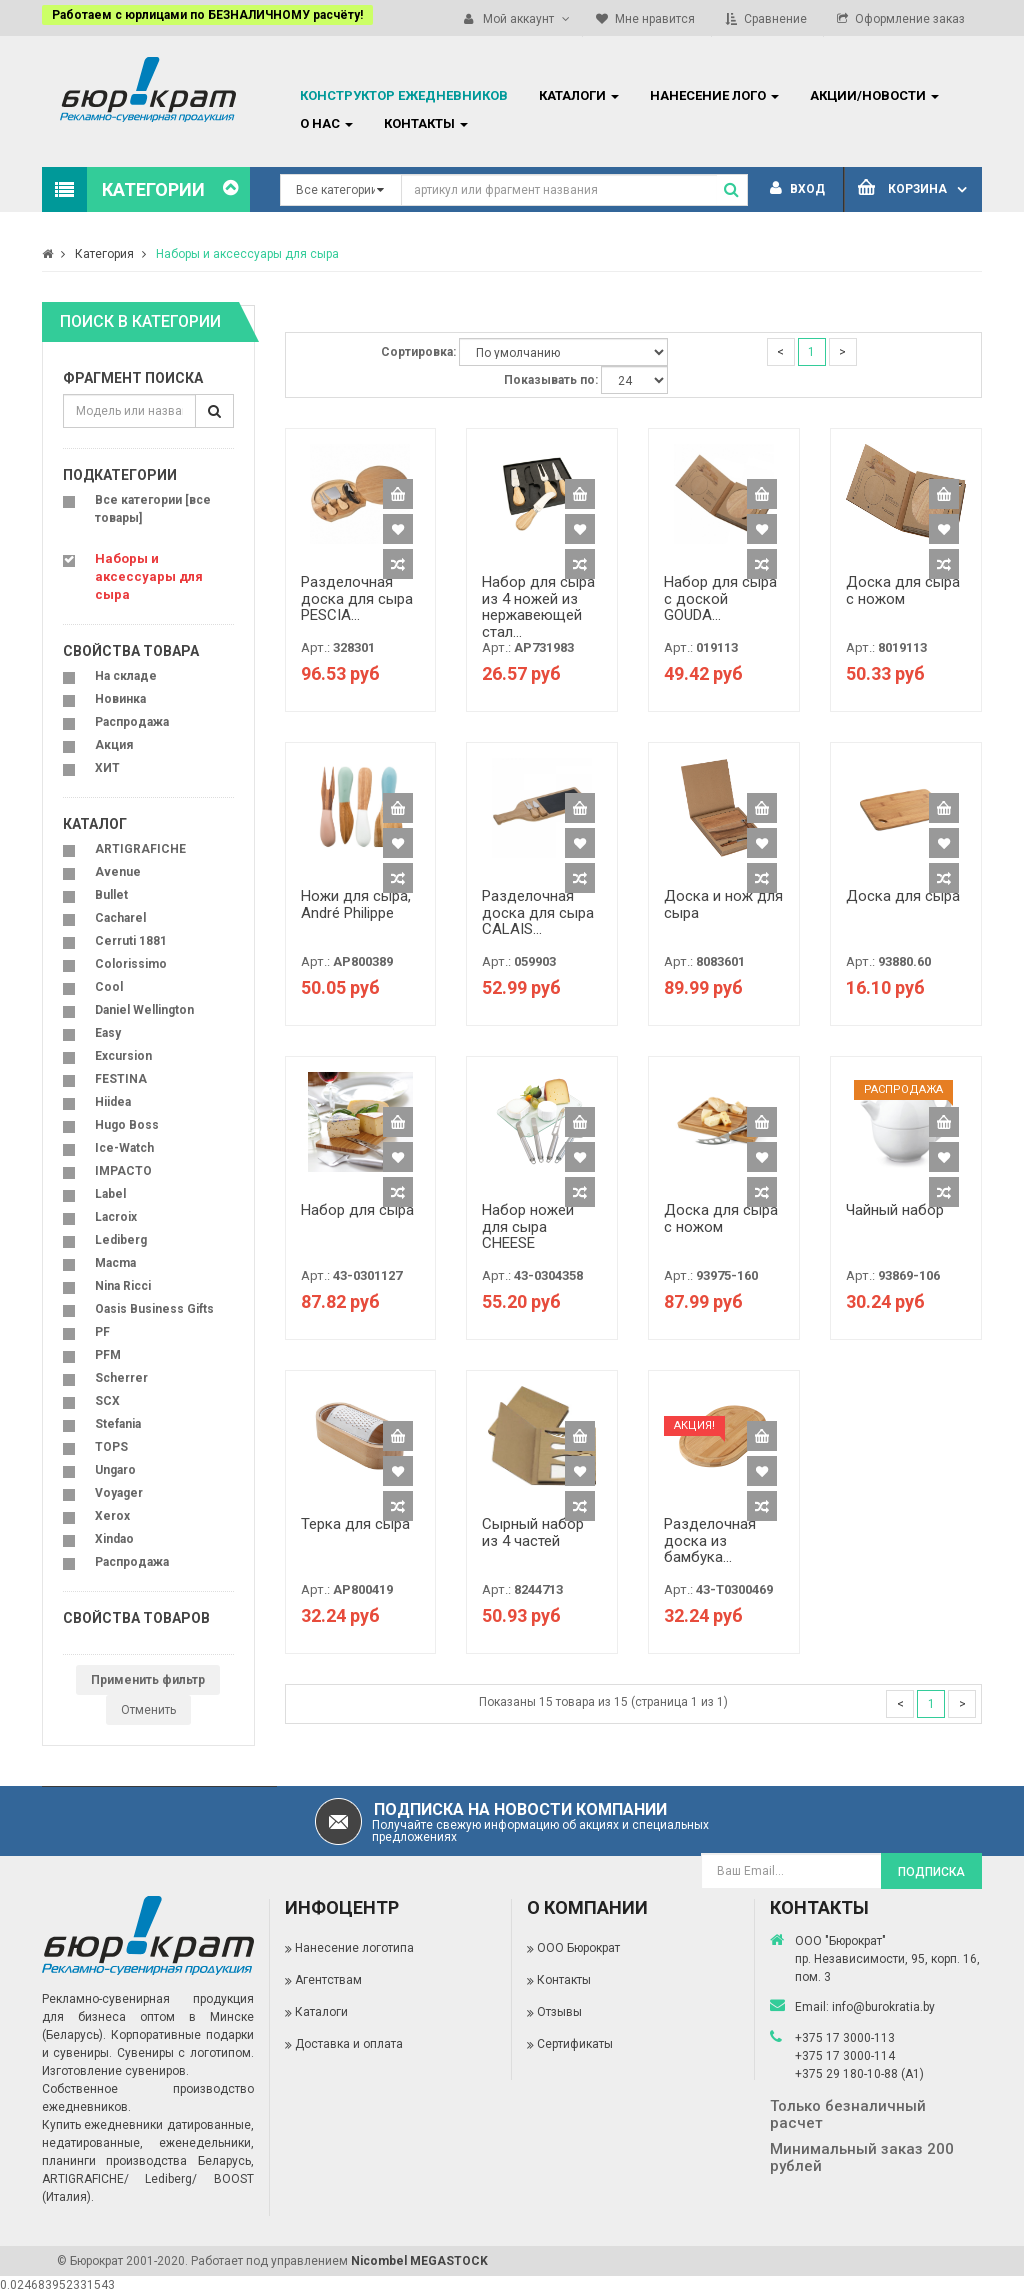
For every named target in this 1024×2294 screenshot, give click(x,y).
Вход (797, 189)
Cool (109, 987)
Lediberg (121, 1240)
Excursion (123, 1056)
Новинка (120, 699)
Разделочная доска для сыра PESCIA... (357, 598)
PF (102, 1332)
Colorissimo (131, 964)
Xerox (112, 1516)
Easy (108, 1033)
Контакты (564, 1980)
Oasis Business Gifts (154, 1309)
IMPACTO (123, 1171)
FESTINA (121, 1079)
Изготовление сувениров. (115, 2071)
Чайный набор (895, 1210)
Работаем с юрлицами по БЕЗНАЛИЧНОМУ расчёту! (207, 15)
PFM (108, 1355)
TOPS (111, 1447)
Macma (115, 1263)
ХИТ (107, 768)
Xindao (114, 1539)
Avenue (118, 872)
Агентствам (328, 1980)
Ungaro (115, 1470)
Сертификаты (575, 2044)
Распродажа (132, 722)
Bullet (111, 895)
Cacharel (120, 918)
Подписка (931, 1872)
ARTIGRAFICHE (140, 849)
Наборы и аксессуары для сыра (247, 254)
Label (110, 1194)
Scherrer (121, 1378)
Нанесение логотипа (354, 1948)
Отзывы (559, 2012)
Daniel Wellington (144, 1010)
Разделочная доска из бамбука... (710, 1540)
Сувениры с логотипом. (185, 2053)
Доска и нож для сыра (723, 904)
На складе (126, 676)
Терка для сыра (355, 1524)
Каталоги (321, 2012)
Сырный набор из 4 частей (533, 1532)
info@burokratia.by (883, 2007)
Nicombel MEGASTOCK (419, 2261)
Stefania (118, 1424)
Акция (114, 745)
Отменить (148, 1710)
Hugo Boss (127, 1125)
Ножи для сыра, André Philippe (356, 904)
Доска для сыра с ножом (903, 590)
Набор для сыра (357, 1210)
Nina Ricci (123, 1286)
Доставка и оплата (349, 2044)
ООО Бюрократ (578, 1948)
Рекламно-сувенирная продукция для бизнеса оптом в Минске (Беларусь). (148, 2017)
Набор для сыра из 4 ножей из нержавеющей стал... (538, 607)
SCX (107, 1401)
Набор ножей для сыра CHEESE (528, 1226)
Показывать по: (551, 380)
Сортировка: (418, 352)
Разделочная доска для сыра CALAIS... (538, 912)
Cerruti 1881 (131, 941)
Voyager (119, 1493)
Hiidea (113, 1102)
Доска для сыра (903, 896)
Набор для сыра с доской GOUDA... (720, 598)
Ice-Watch (124, 1148)
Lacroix (116, 1217)
